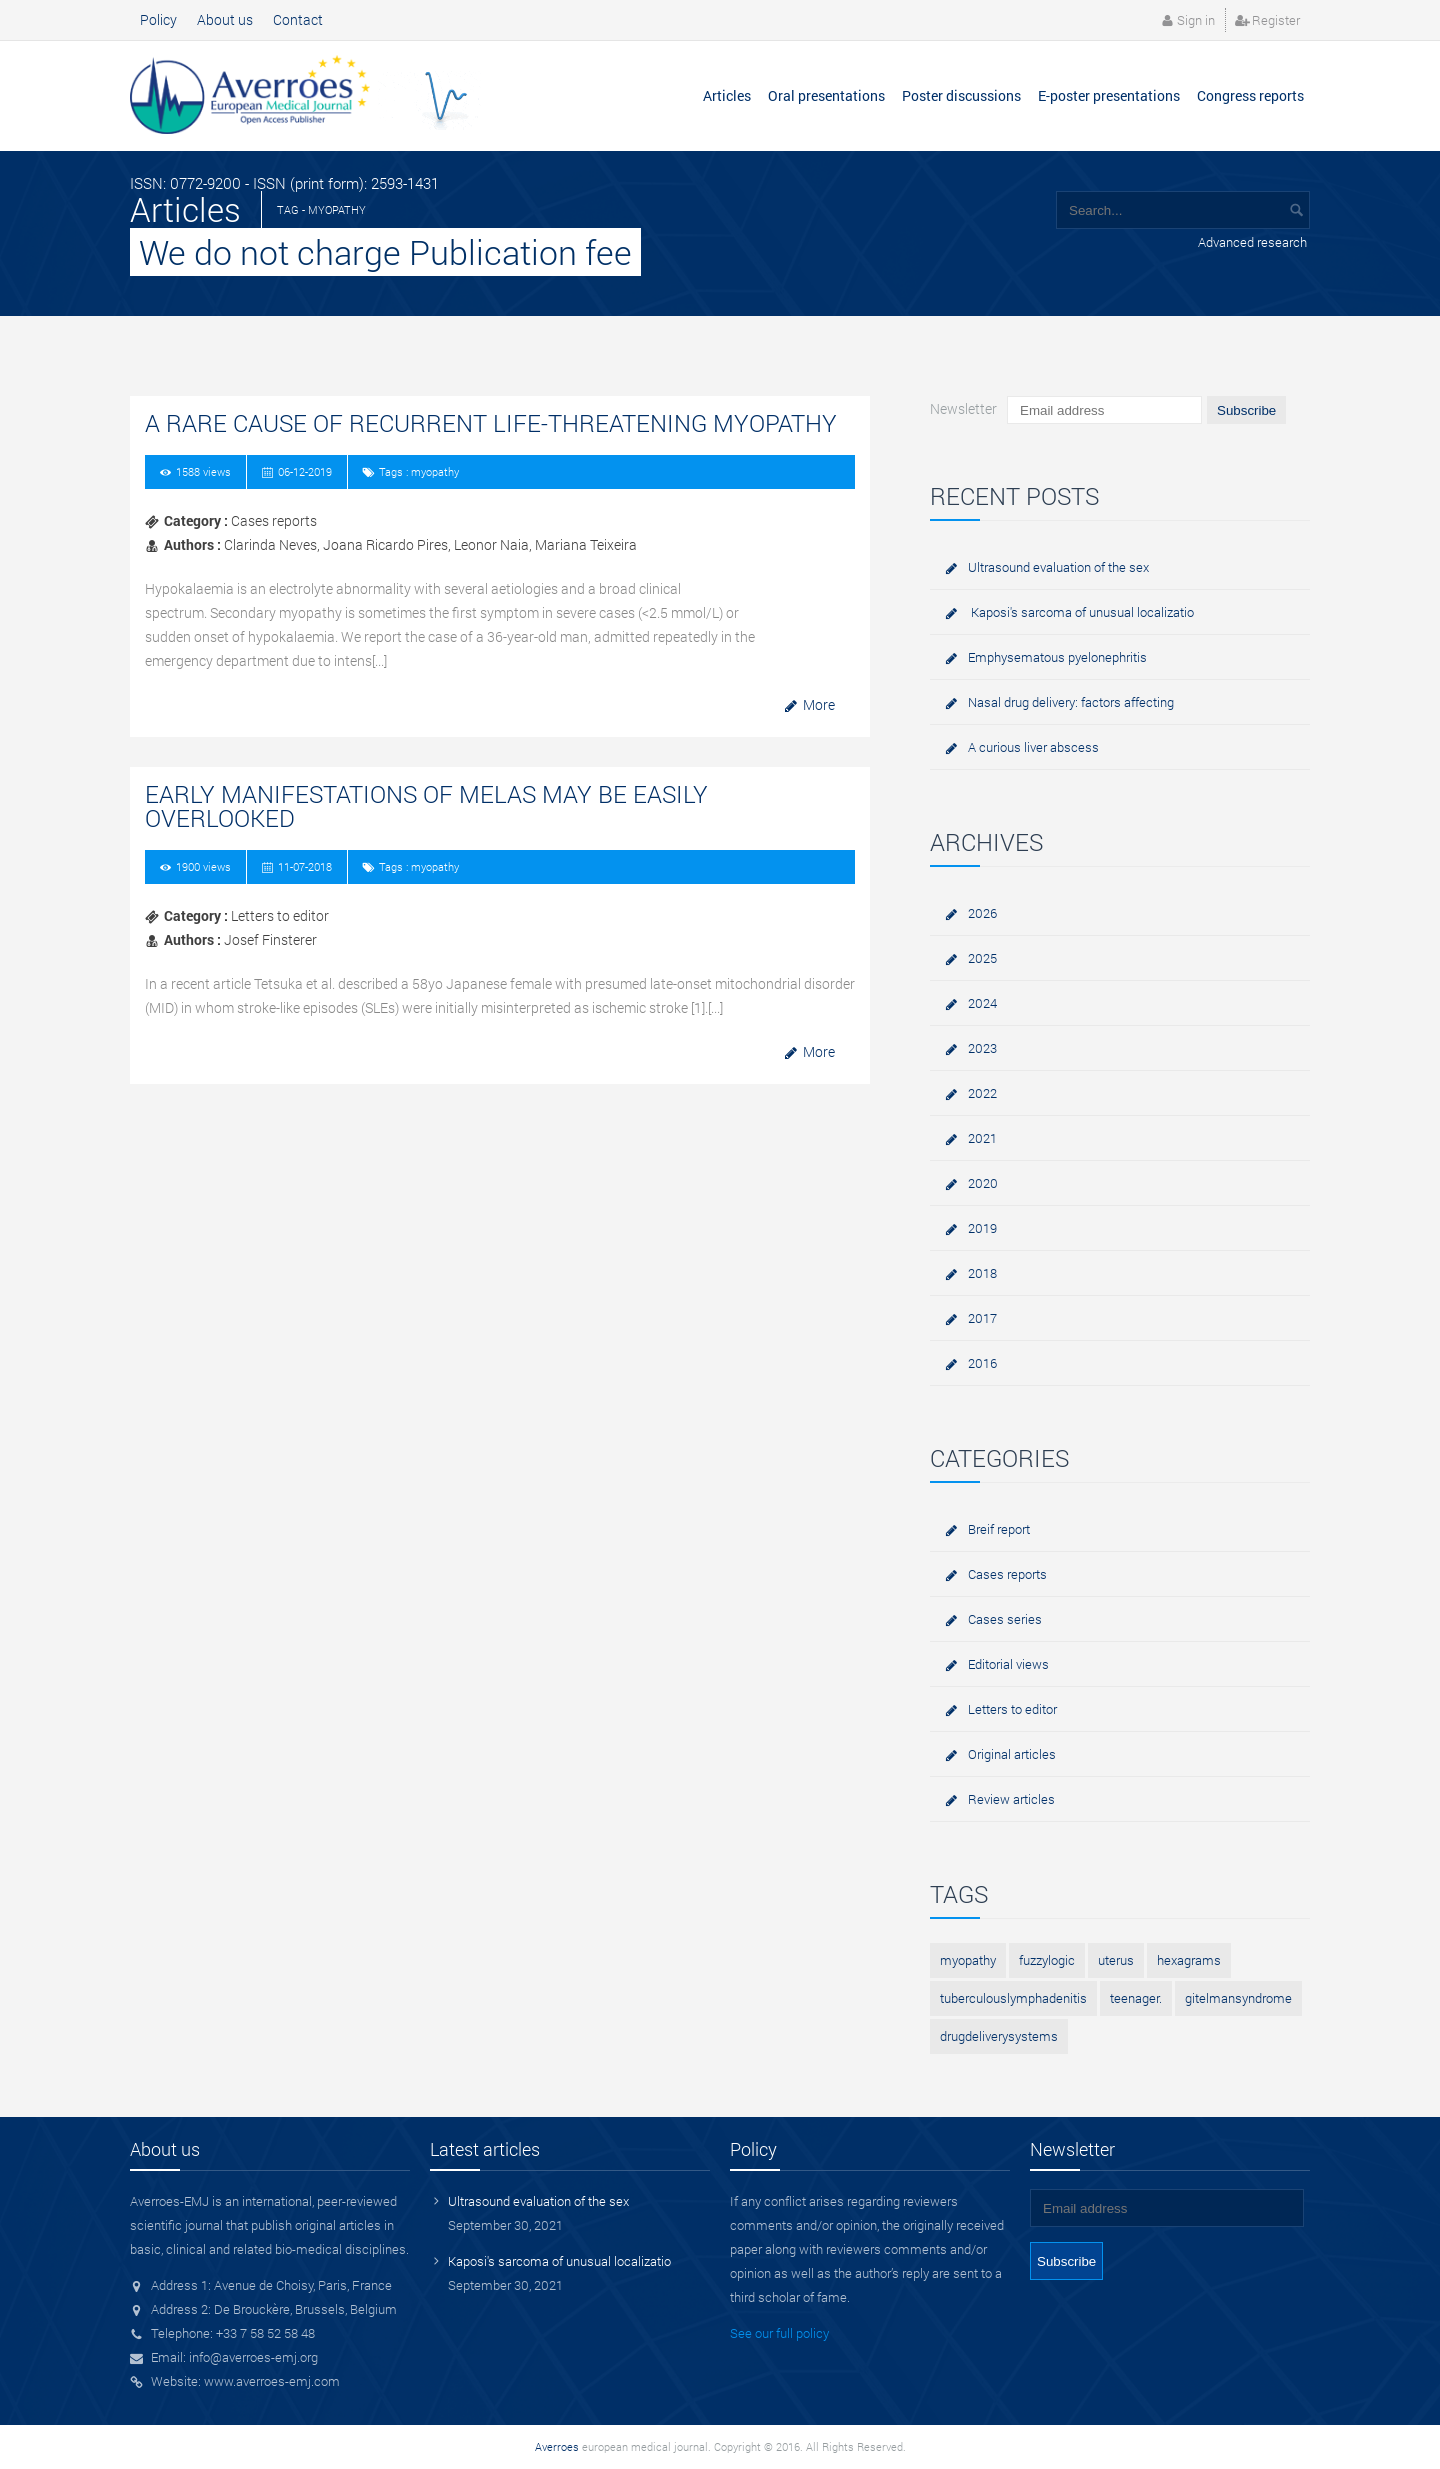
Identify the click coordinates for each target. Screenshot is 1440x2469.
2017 (982, 1318)
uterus (1116, 1960)
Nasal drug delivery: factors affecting (1071, 702)
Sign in (1196, 20)
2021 (982, 1138)
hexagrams (1189, 1960)
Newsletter (963, 408)
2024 (982, 1003)
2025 (982, 958)
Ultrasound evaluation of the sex (1058, 567)
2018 (982, 1273)
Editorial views (1008, 1664)
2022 (982, 1093)
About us (225, 19)
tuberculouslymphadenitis (1013, 1998)
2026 (982, 913)
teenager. (1136, 1998)
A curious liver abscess (1033, 747)
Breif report (999, 1529)
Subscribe (1246, 410)
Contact (298, 19)
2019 (982, 1228)
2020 (983, 1183)
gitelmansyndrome (1238, 1998)
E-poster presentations (1109, 95)
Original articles (1012, 1754)
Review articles (1011, 1799)
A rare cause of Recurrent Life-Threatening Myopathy (491, 423)
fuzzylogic (1047, 1960)
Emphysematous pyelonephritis (1057, 657)
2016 (982, 1363)
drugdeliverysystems (999, 2036)
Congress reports (1250, 95)
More (819, 704)
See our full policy (779, 2333)
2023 (982, 1048)
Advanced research (1252, 242)
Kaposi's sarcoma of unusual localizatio (1081, 612)
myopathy (968, 1960)
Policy (158, 19)
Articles (727, 95)
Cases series (1005, 1619)
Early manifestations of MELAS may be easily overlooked (426, 806)
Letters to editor (1012, 1709)
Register (1276, 20)
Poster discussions (961, 95)
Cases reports (1007, 1574)
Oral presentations (826, 95)
